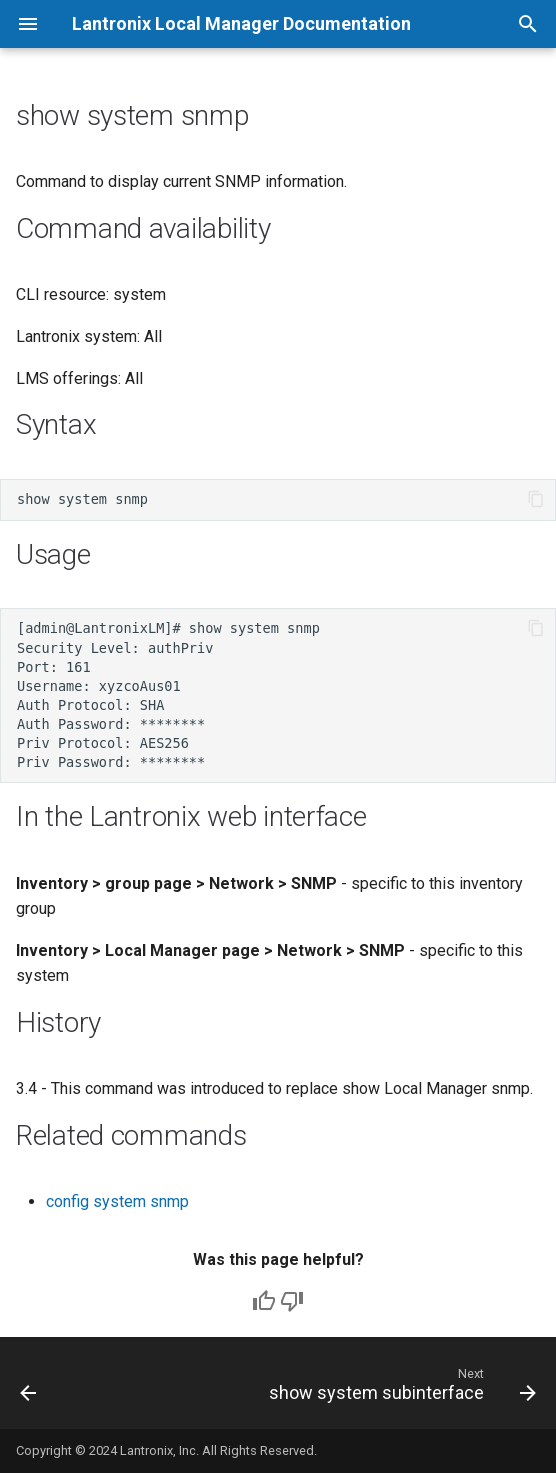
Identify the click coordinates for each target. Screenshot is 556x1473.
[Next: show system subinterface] (399, 1389)
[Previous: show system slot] (29, 1389)
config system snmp (117, 1201)
